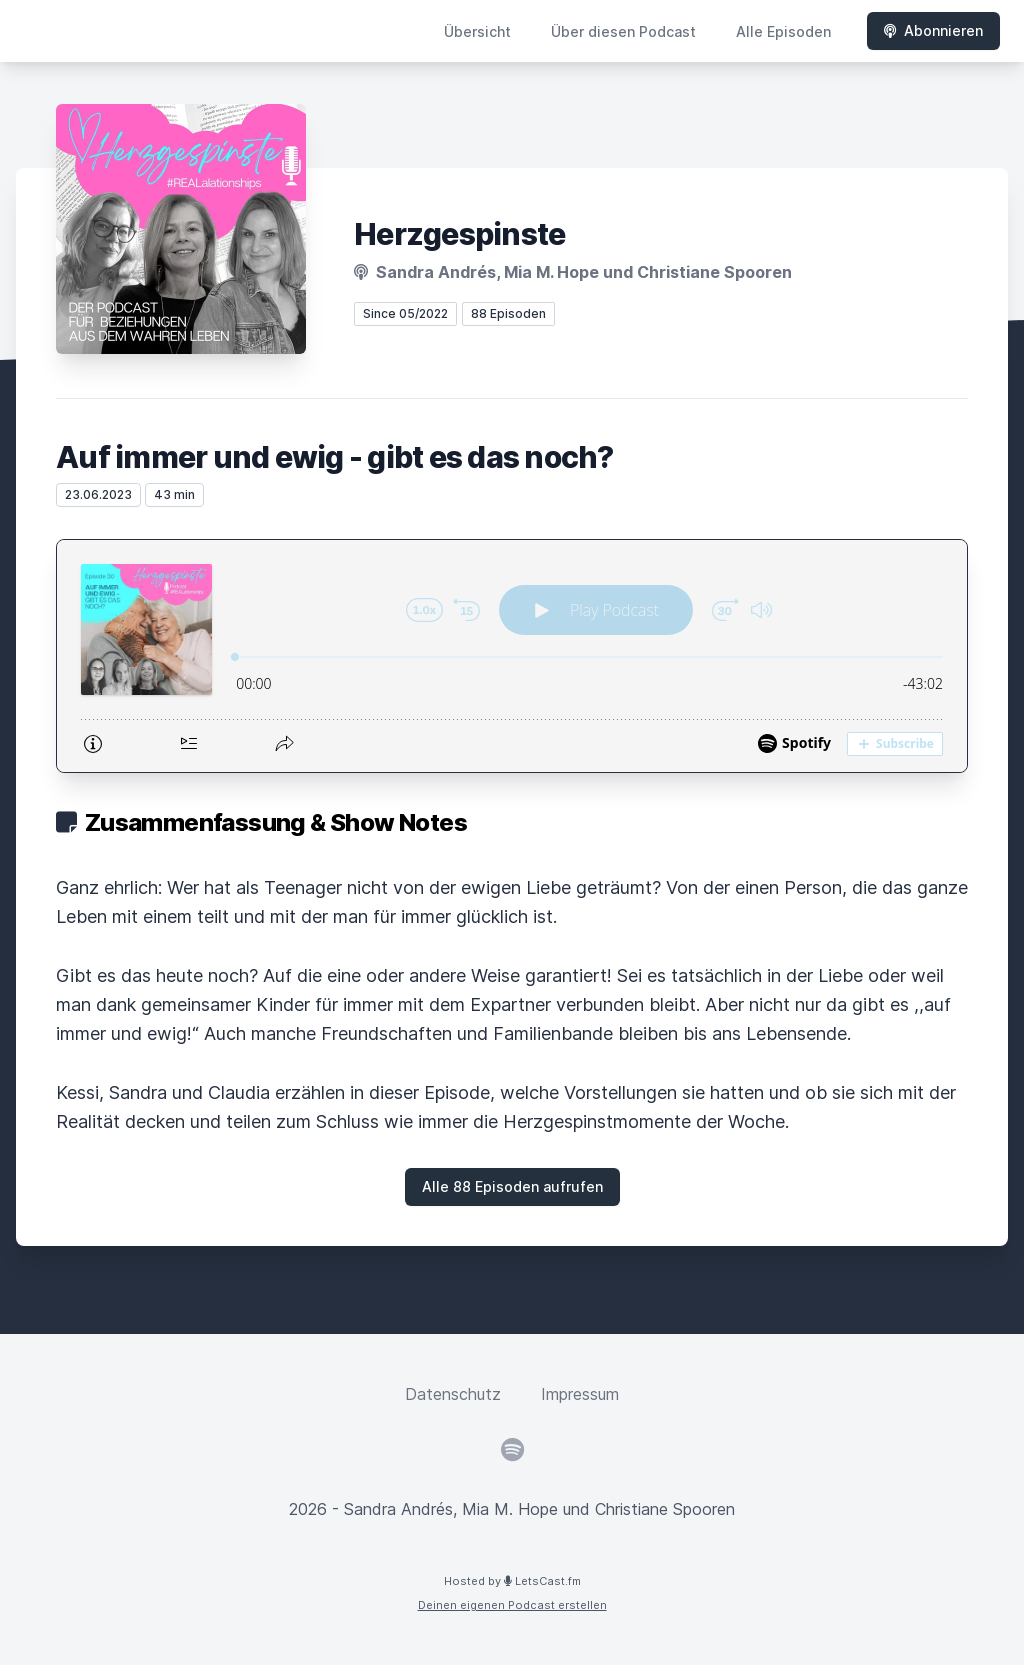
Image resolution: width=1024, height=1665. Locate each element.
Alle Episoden (783, 31)
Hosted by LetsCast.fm (512, 1581)
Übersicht (477, 31)
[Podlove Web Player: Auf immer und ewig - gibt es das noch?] (512, 656)
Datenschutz (453, 1394)
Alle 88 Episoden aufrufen (512, 1186)
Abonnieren (933, 30)
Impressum (580, 1394)
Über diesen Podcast (623, 31)
